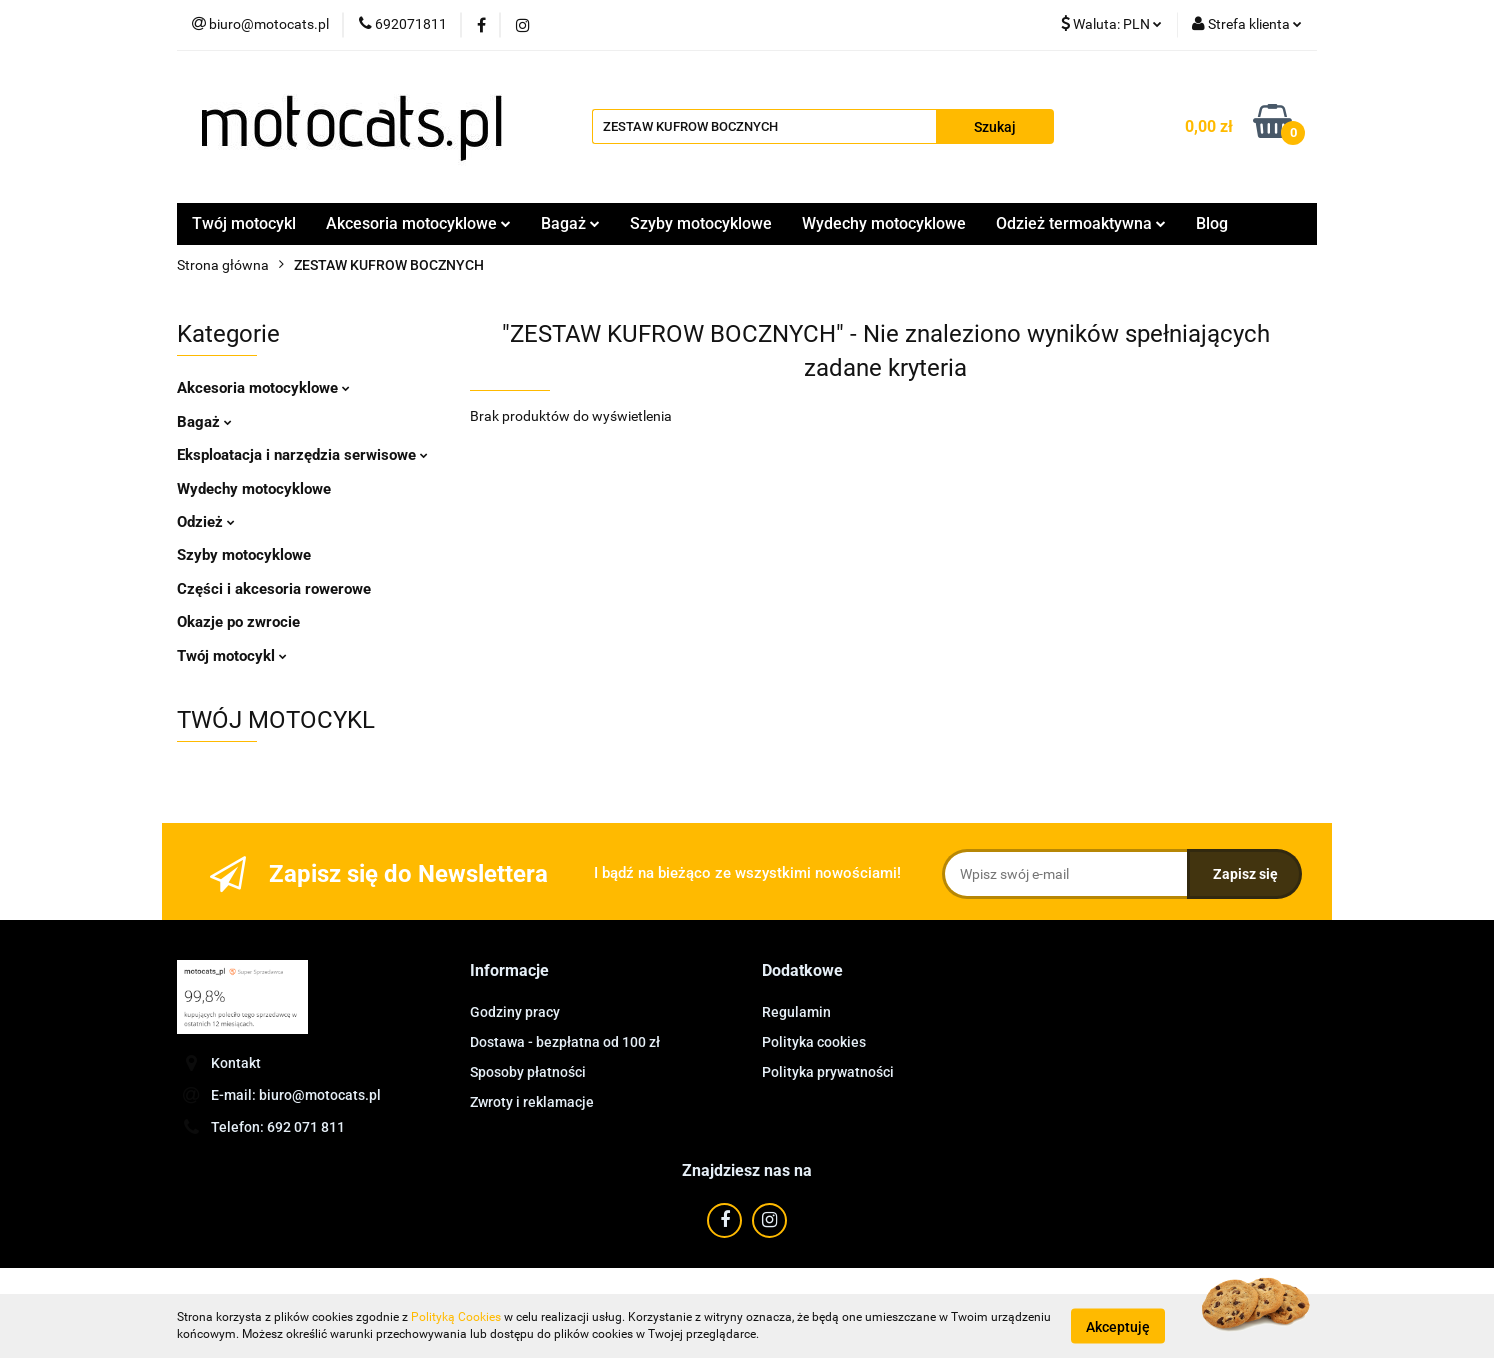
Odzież (206, 522)
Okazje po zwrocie (238, 622)
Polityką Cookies (456, 1317)
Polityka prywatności (828, 1072)
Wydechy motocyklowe (884, 223)
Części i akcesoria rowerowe (274, 589)
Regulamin (796, 1012)
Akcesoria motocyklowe (418, 223)
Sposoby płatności (528, 1072)
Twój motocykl (244, 223)
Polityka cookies (814, 1042)
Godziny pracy (515, 1012)
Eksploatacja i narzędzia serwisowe (302, 455)
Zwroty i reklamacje (532, 1102)
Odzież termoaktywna (1081, 223)
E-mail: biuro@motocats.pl (296, 1095)
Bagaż (570, 223)
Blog (1212, 223)
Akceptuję (1118, 1326)
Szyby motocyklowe (701, 223)
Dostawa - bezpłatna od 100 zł (565, 1042)
